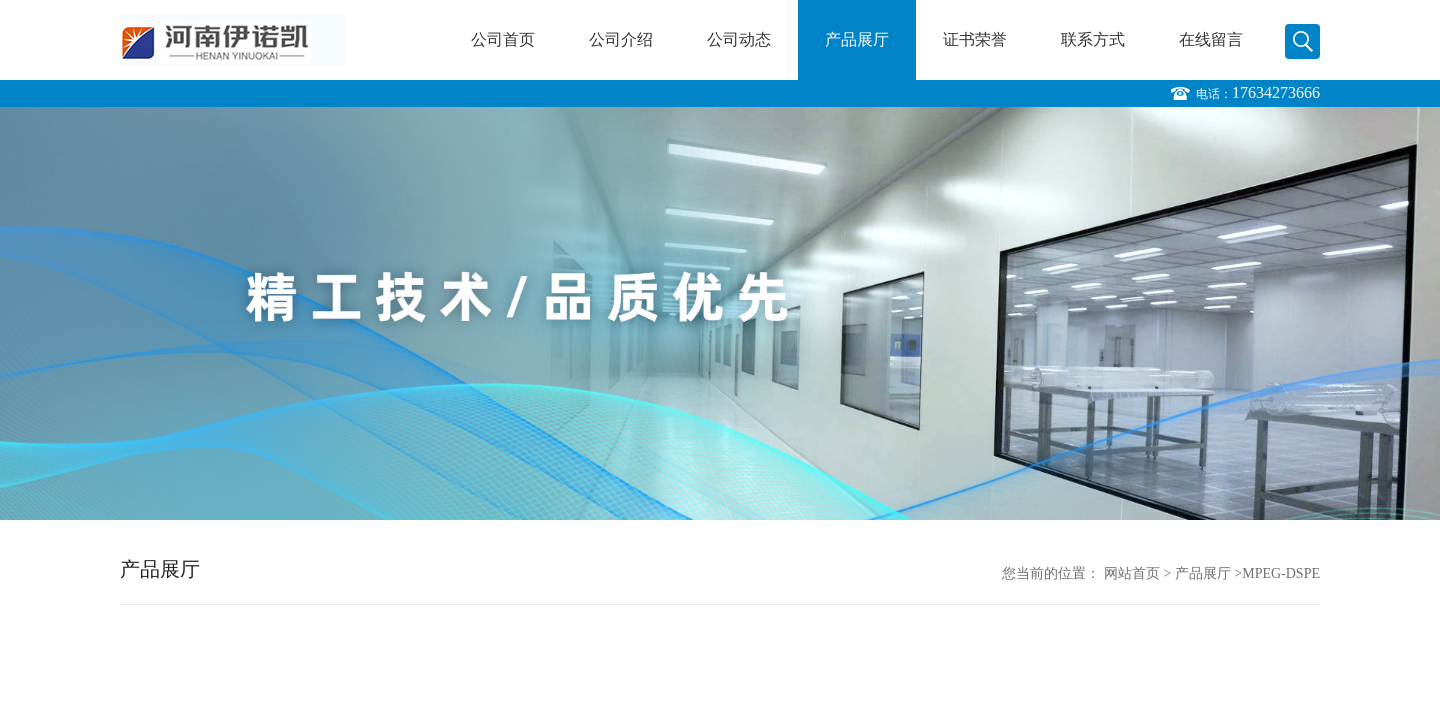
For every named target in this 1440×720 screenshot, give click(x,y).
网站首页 (1132, 573)
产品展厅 (857, 39)
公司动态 (739, 39)
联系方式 (1093, 39)
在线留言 (1211, 39)
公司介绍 (621, 39)
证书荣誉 (975, 39)
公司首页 (503, 39)
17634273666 (1276, 92)
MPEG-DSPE (1281, 573)
